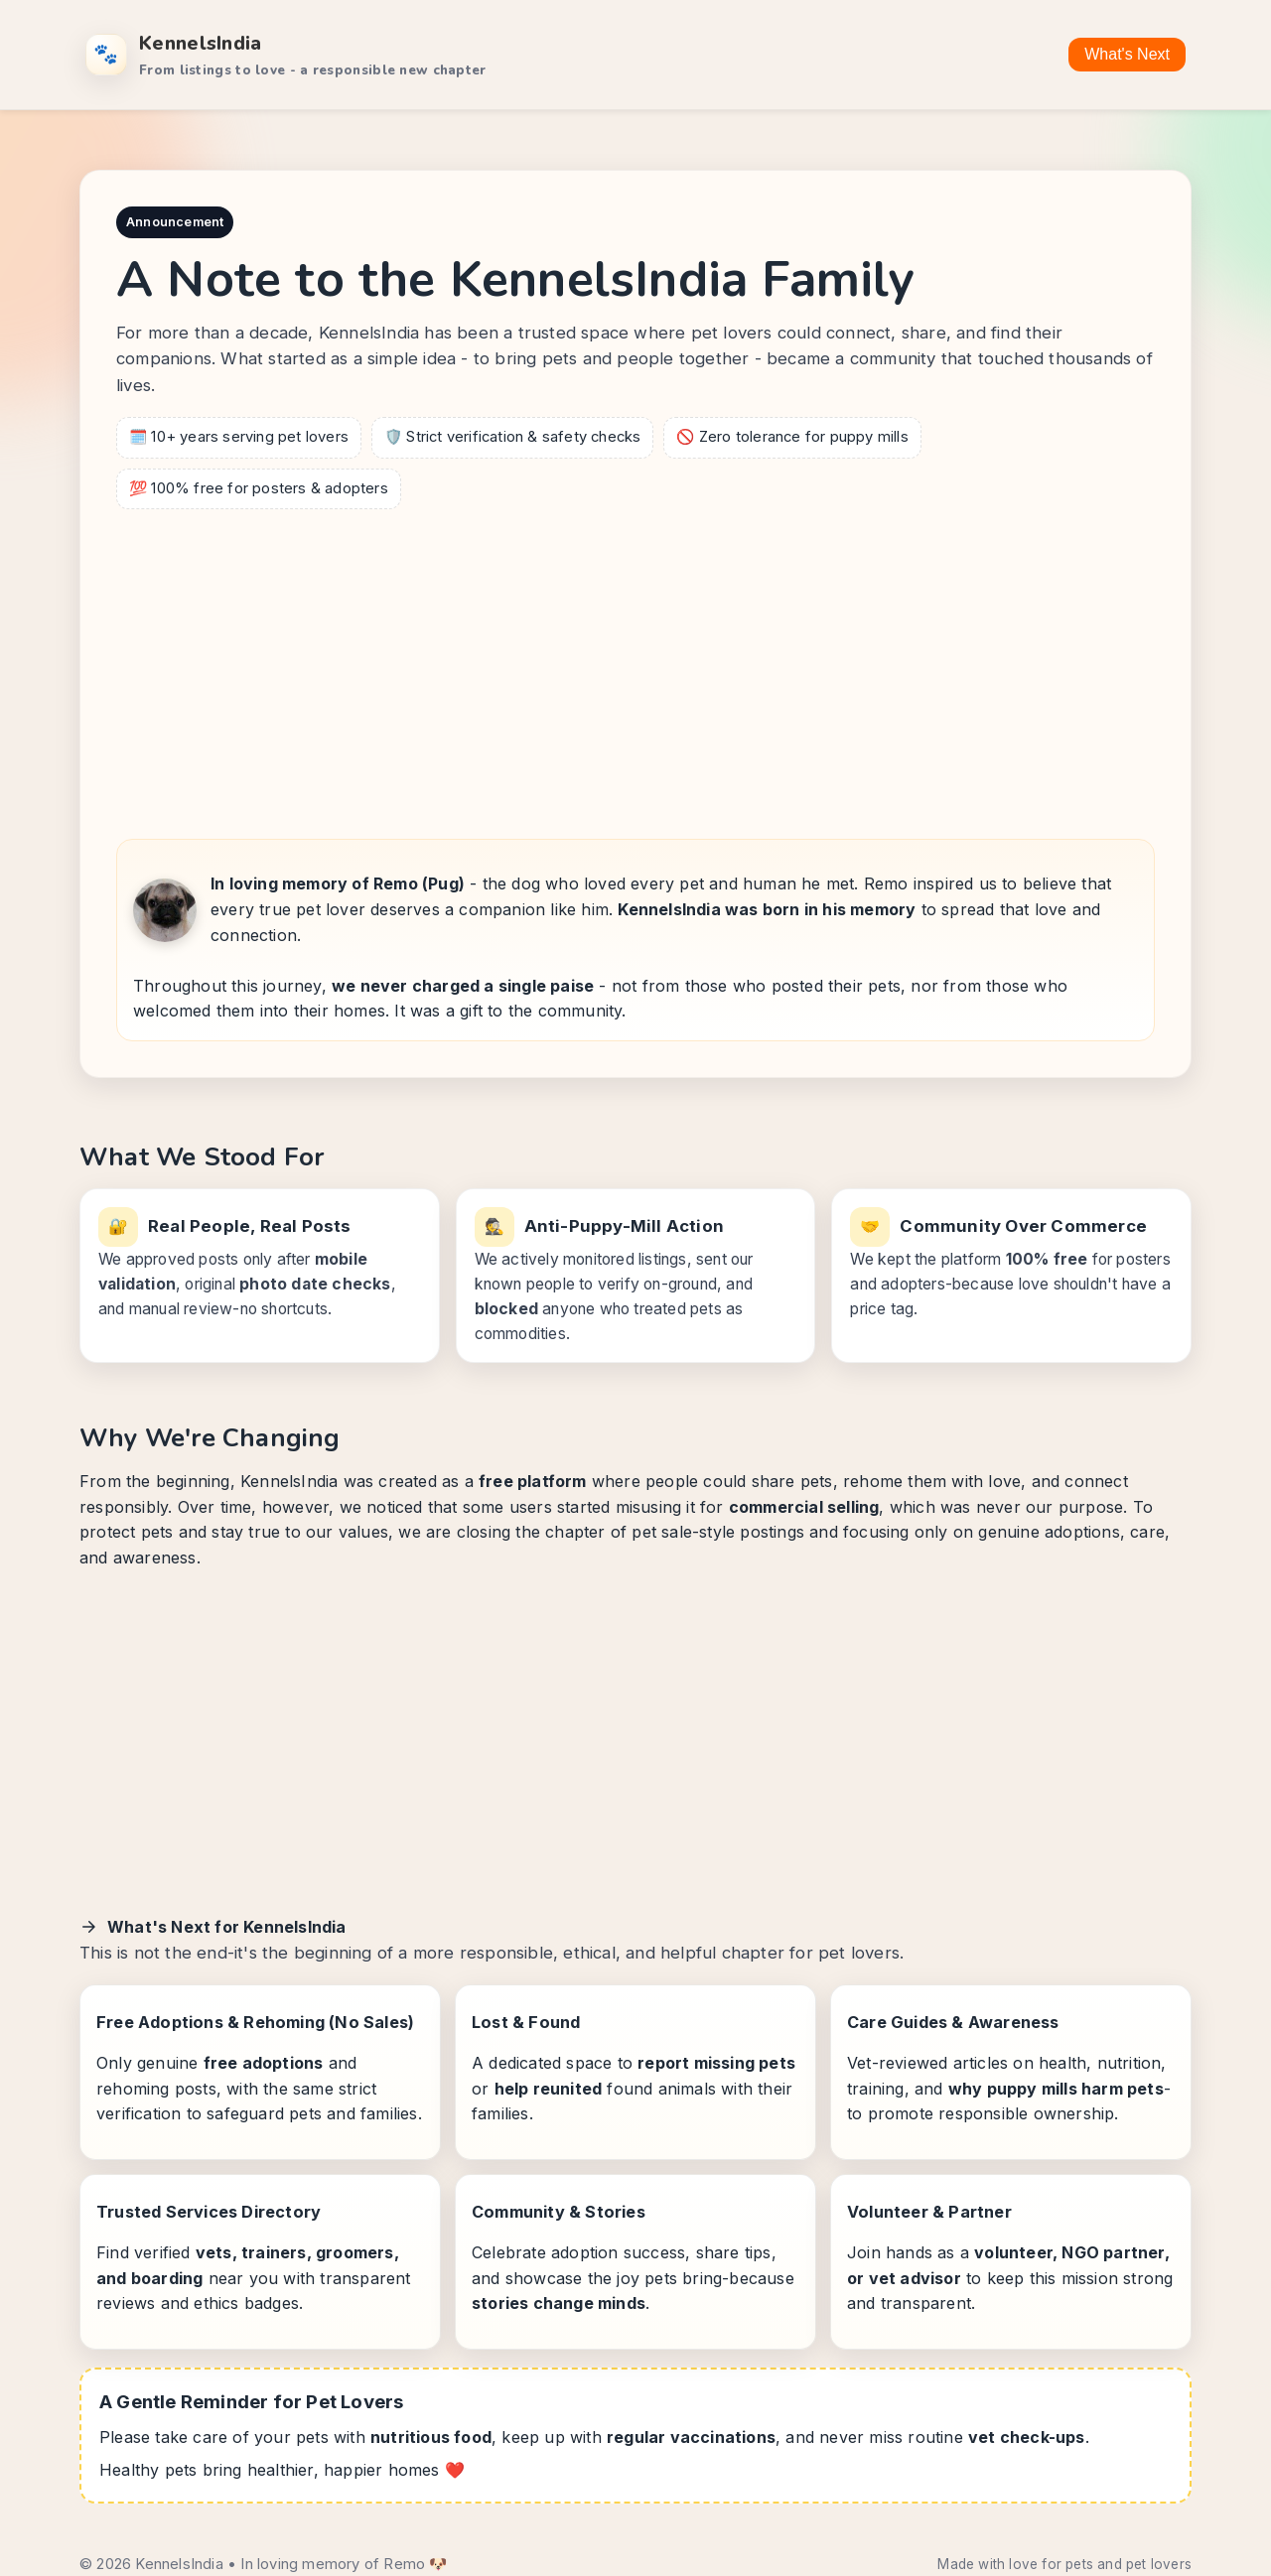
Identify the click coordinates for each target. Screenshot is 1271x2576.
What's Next (1127, 54)
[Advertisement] (635, 668)
